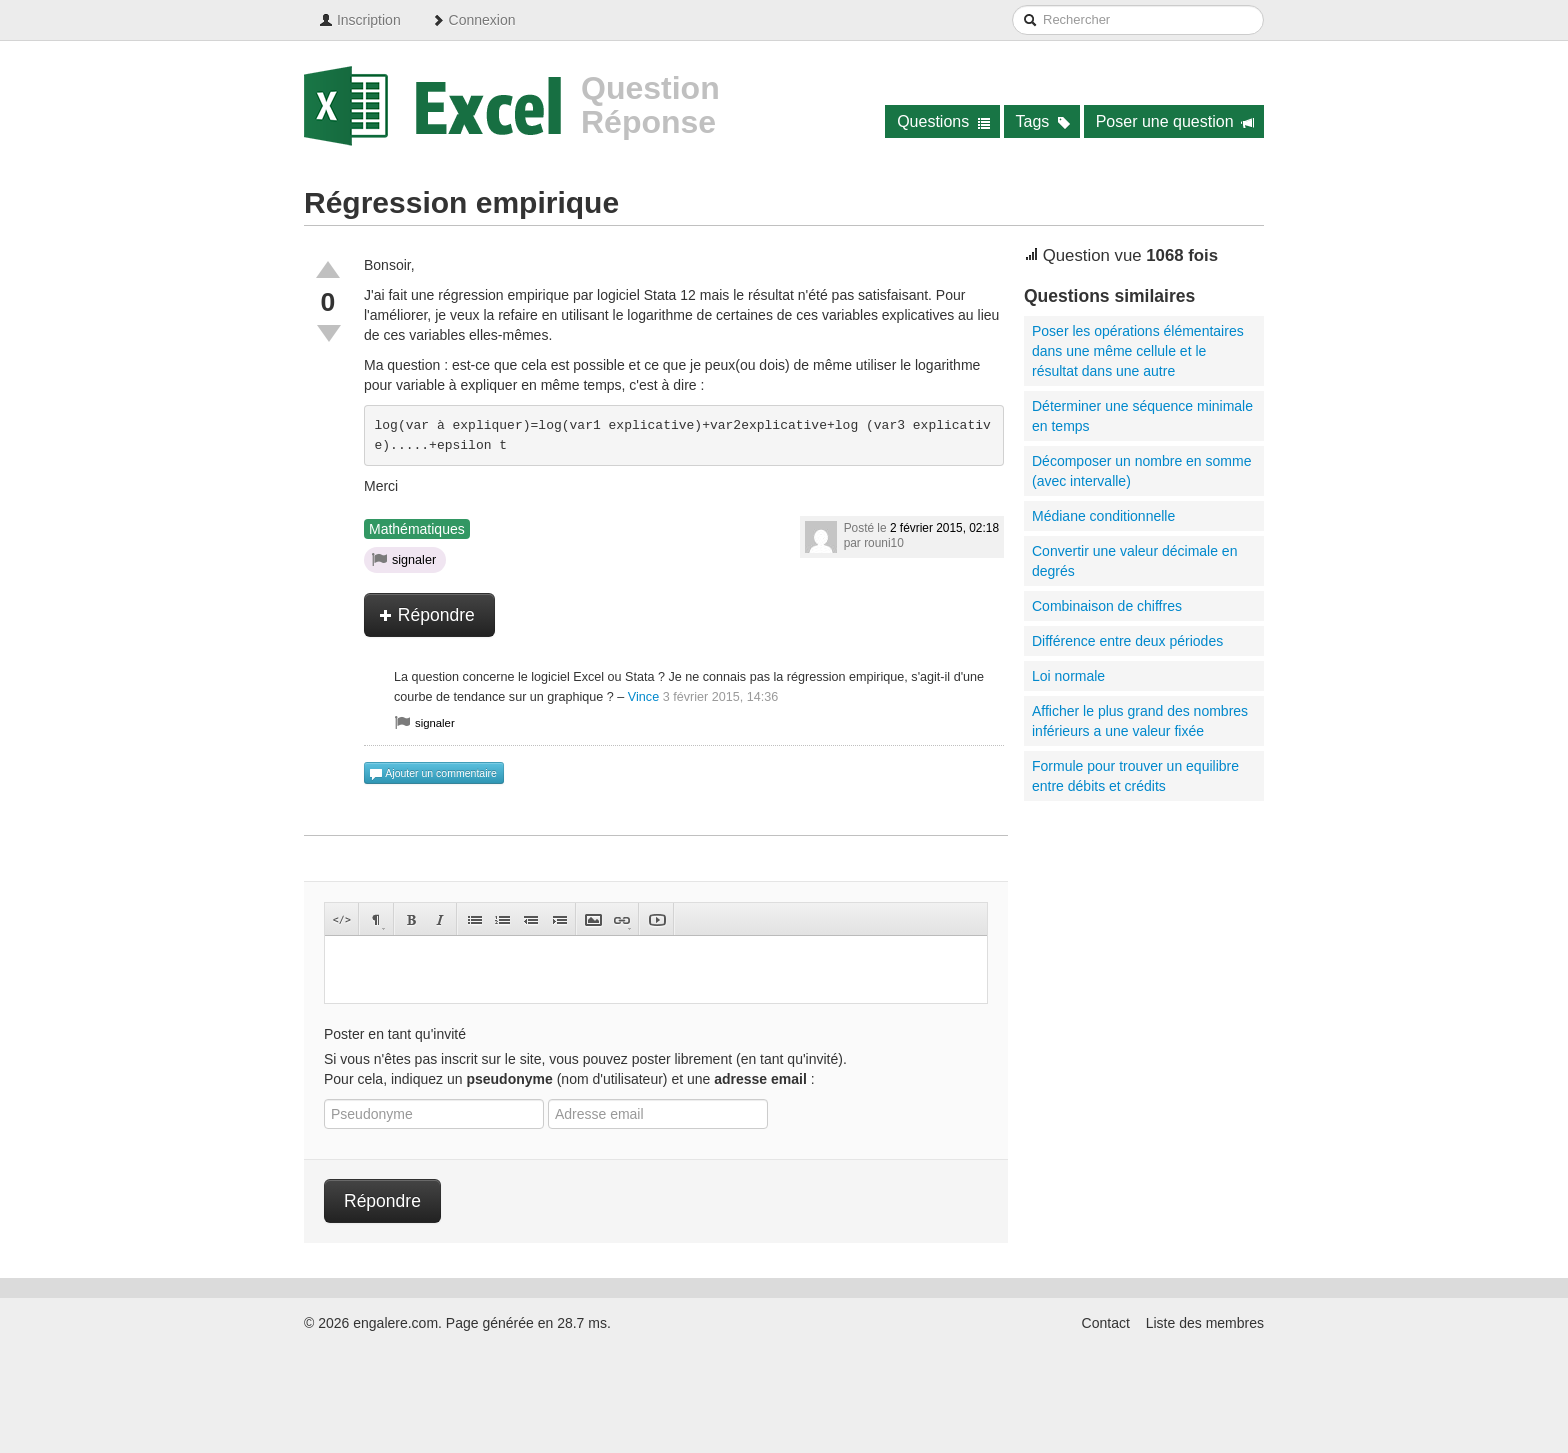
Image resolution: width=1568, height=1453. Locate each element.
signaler (404, 559)
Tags (1043, 121)
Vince (643, 697)
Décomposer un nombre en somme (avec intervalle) (1141, 471)
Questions (943, 121)
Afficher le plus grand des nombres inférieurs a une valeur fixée (1140, 721)
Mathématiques (417, 529)
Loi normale (1068, 676)
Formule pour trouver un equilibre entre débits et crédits (1135, 776)
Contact (1106, 1323)
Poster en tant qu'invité (395, 1034)
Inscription (360, 20)
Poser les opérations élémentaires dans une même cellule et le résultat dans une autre (1138, 351)
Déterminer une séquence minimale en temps (1142, 416)
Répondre (427, 615)
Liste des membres (1205, 1323)
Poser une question (1175, 121)
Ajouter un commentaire (433, 774)
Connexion (473, 20)
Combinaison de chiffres (1107, 606)
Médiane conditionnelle (1103, 516)
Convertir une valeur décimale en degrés (1134, 561)
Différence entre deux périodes (1127, 641)
